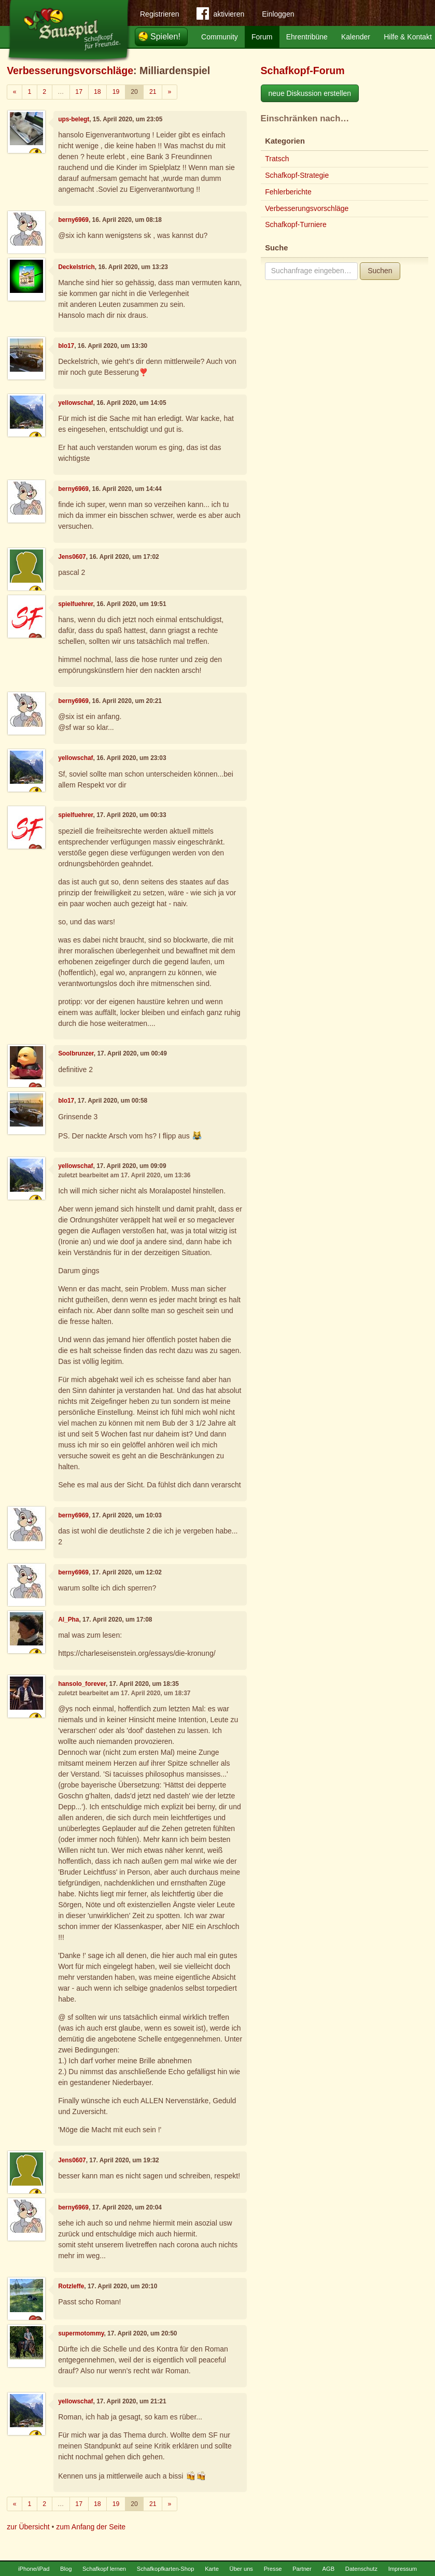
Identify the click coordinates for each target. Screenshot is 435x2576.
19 (116, 91)
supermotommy (81, 2333)
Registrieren (159, 14)
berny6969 (73, 219)
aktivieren (220, 15)
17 (78, 91)
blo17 (66, 345)
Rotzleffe (71, 2286)
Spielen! (165, 36)
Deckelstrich (76, 267)
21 (153, 91)
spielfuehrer (75, 604)
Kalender (355, 37)
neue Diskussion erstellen (310, 93)
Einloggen (278, 14)
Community (219, 37)
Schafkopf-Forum (303, 70)
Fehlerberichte (288, 192)
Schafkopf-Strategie (297, 175)
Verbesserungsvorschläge (70, 70)
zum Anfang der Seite (90, 2527)
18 (97, 91)
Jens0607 (72, 556)
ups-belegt (73, 119)
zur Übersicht (28, 2527)
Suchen (380, 270)
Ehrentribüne (307, 37)
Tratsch (277, 158)
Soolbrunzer (76, 1053)
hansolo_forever (82, 1683)
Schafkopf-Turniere (296, 224)
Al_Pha (68, 1619)
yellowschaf (75, 402)
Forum (261, 37)
